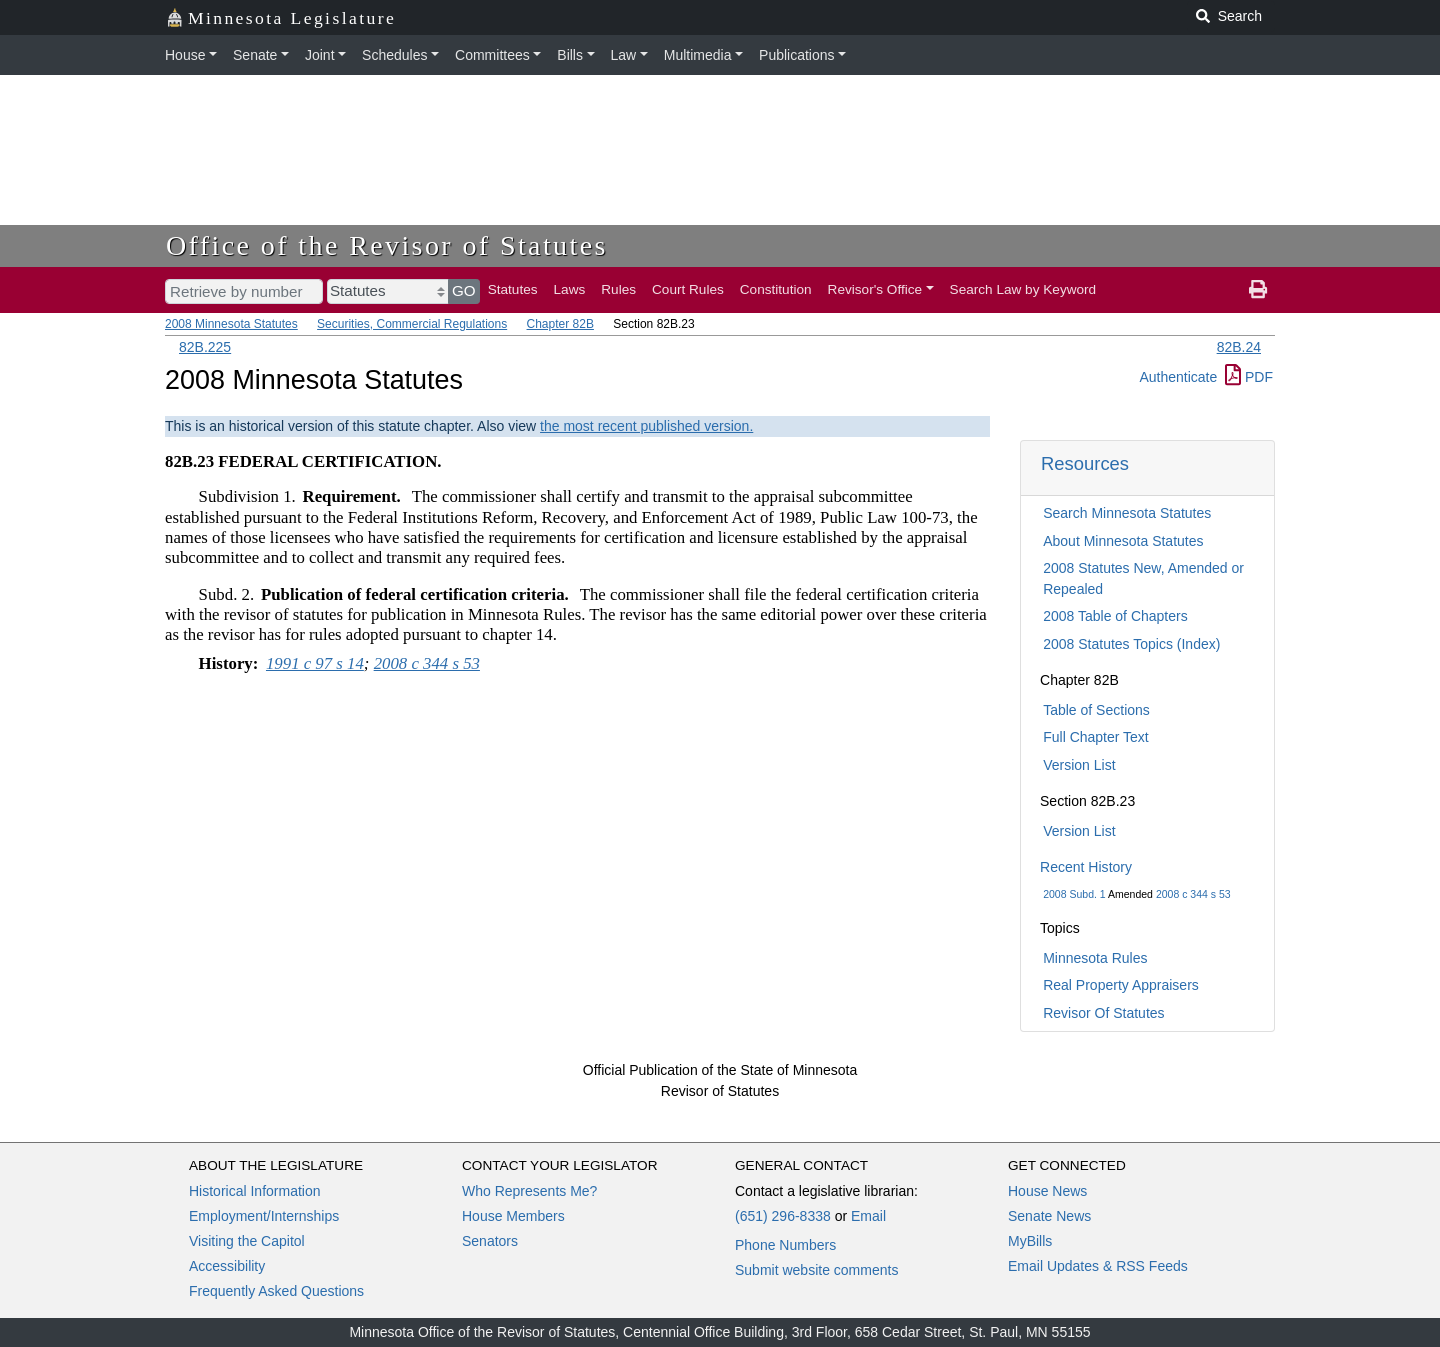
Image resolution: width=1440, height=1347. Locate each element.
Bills (570, 55)
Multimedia (698, 55)
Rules (618, 289)
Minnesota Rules (1095, 958)
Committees (492, 55)
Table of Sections (1096, 710)
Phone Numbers (785, 1245)
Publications (797, 55)
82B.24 (1239, 347)
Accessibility (227, 1266)
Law (624, 55)
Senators (490, 1241)
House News (1047, 1191)
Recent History (1086, 867)
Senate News (1049, 1216)
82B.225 (205, 347)
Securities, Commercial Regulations (412, 324)
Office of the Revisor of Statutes (387, 245)
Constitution (776, 289)
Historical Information (255, 1191)
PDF (1249, 377)
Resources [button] (1085, 463)
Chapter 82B (560, 324)
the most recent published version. (646, 426)
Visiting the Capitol (247, 1241)
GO (464, 290)
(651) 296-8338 (783, 1216)
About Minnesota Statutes (1123, 541)
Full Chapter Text (1096, 737)
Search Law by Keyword (1023, 289)
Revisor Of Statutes (1103, 1013)
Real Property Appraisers (1121, 985)
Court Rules (688, 289)
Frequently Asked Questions (276, 1291)
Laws (570, 289)
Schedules (394, 55)
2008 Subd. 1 (1074, 894)
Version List (1079, 765)
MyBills (1030, 1241)
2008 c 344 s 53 (1193, 894)
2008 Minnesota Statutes (231, 324)
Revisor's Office (875, 289)
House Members (513, 1216)
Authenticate (1178, 377)
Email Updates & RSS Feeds (1098, 1266)
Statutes (513, 289)
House (185, 55)
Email (868, 1216)
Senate (255, 55)
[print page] (1258, 290)
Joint (320, 55)
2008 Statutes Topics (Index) (1131, 644)
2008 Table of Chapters (1115, 616)
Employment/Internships (264, 1216)
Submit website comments (816, 1270)
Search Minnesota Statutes (1127, 513)
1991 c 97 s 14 (315, 663)
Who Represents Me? (529, 1191)
